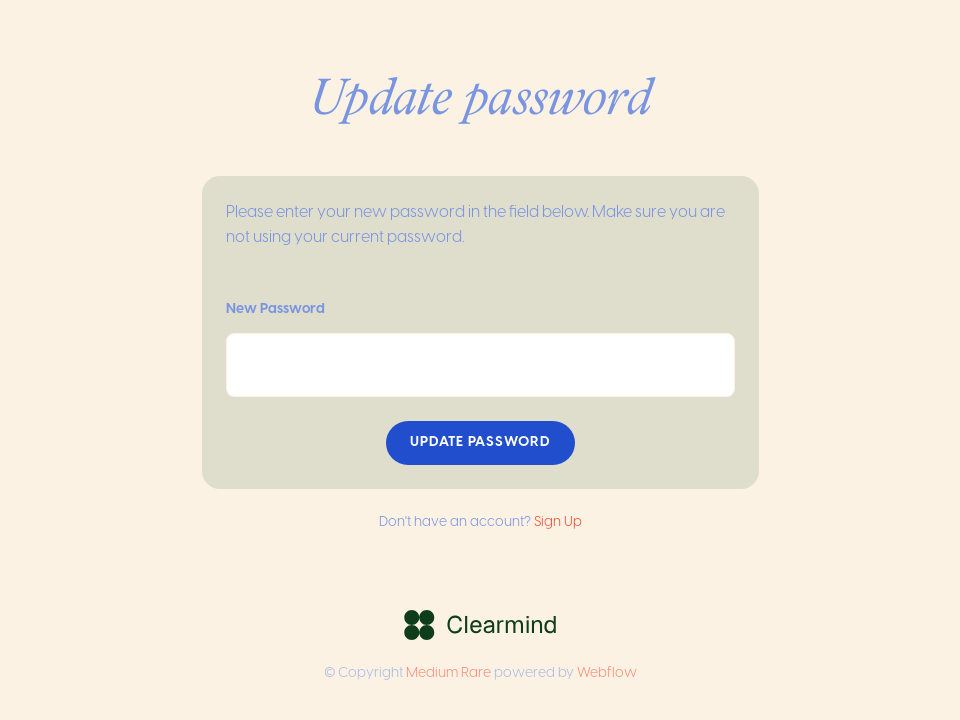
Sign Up (558, 522)
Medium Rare (448, 673)
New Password (275, 309)
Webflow (607, 673)
